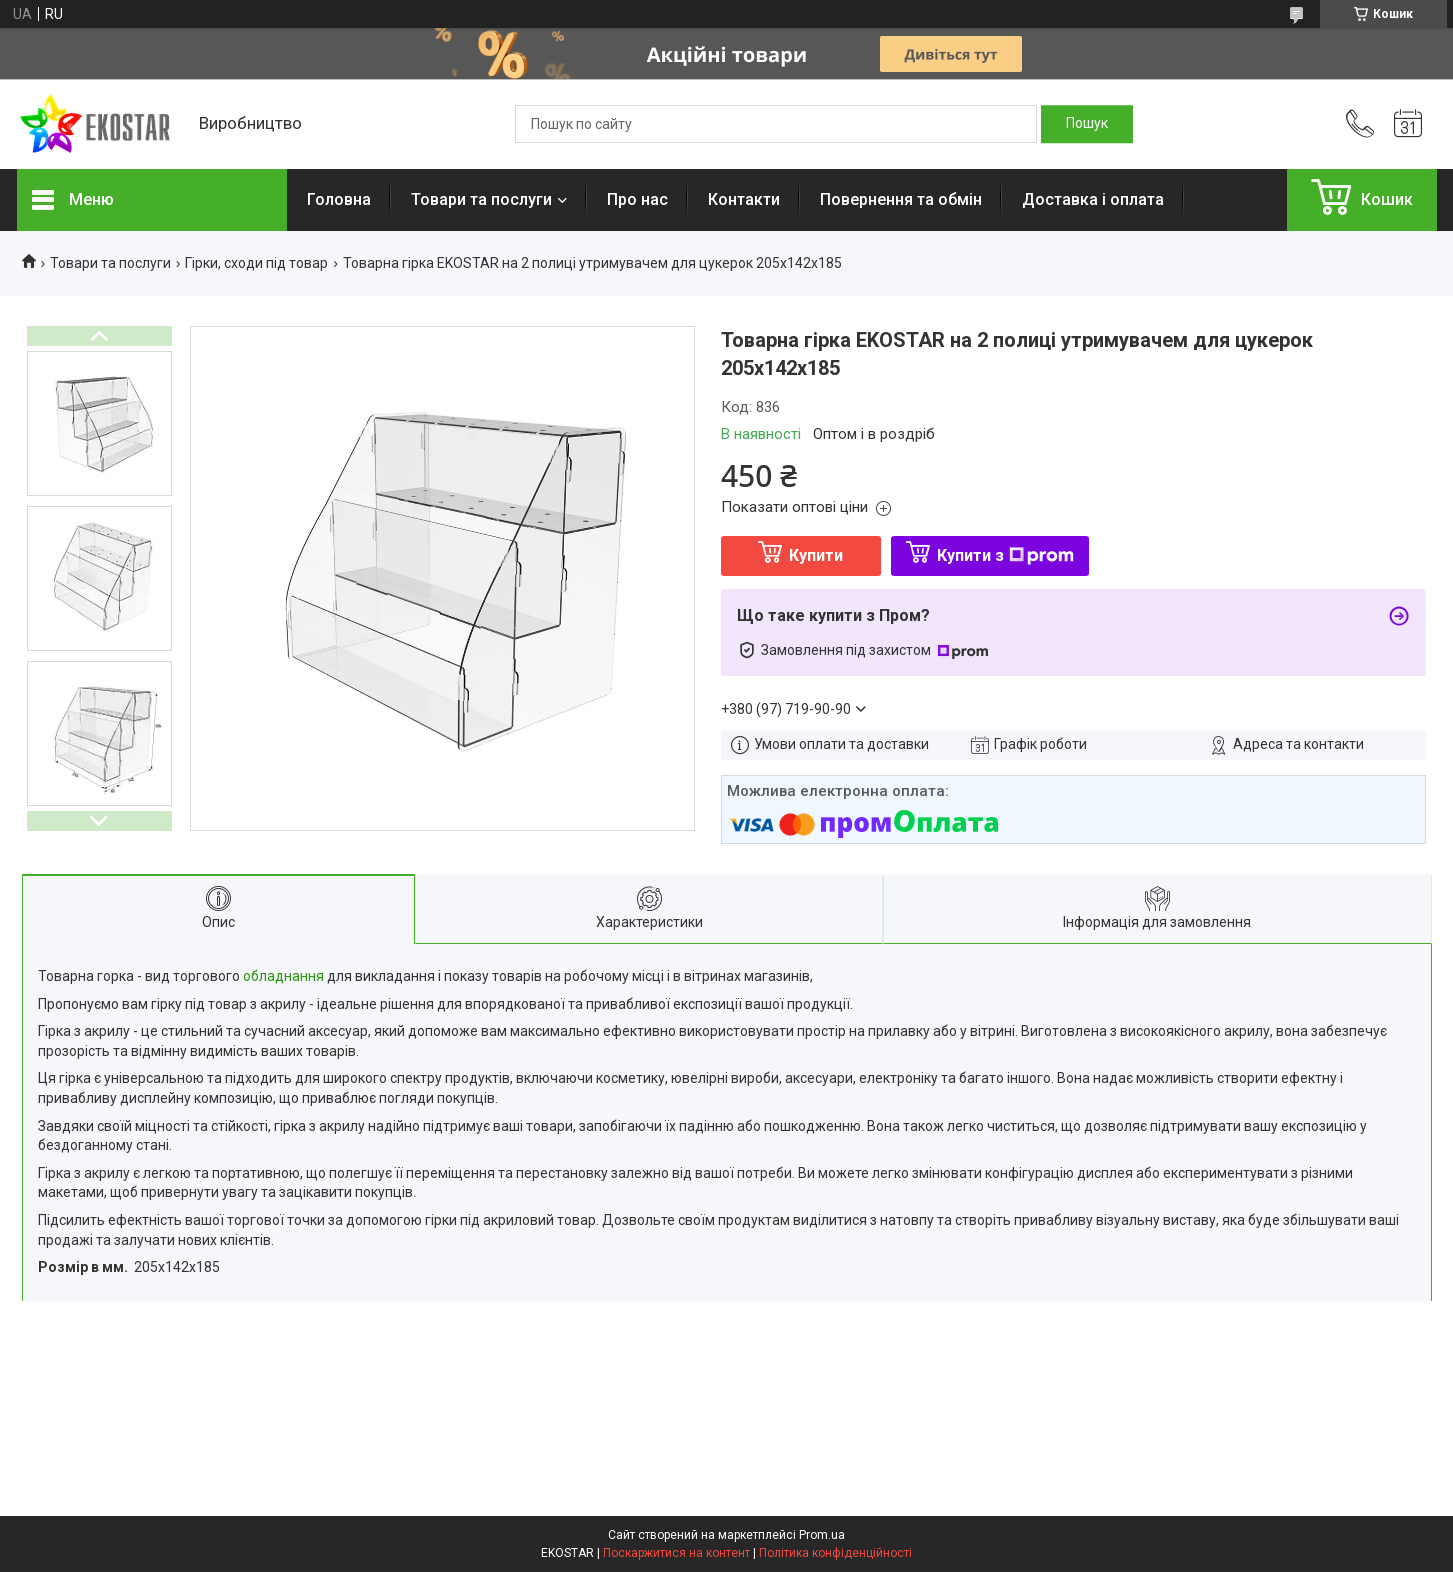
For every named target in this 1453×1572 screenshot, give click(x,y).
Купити (816, 555)
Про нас (637, 199)
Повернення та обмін (901, 199)
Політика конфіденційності (835, 1553)
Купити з (1005, 555)
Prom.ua (822, 1535)
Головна (339, 199)
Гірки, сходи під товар (256, 263)
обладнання (283, 976)
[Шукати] (1087, 124)
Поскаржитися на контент (676, 1553)
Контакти (744, 199)
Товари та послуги (481, 199)
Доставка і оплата (1093, 199)
